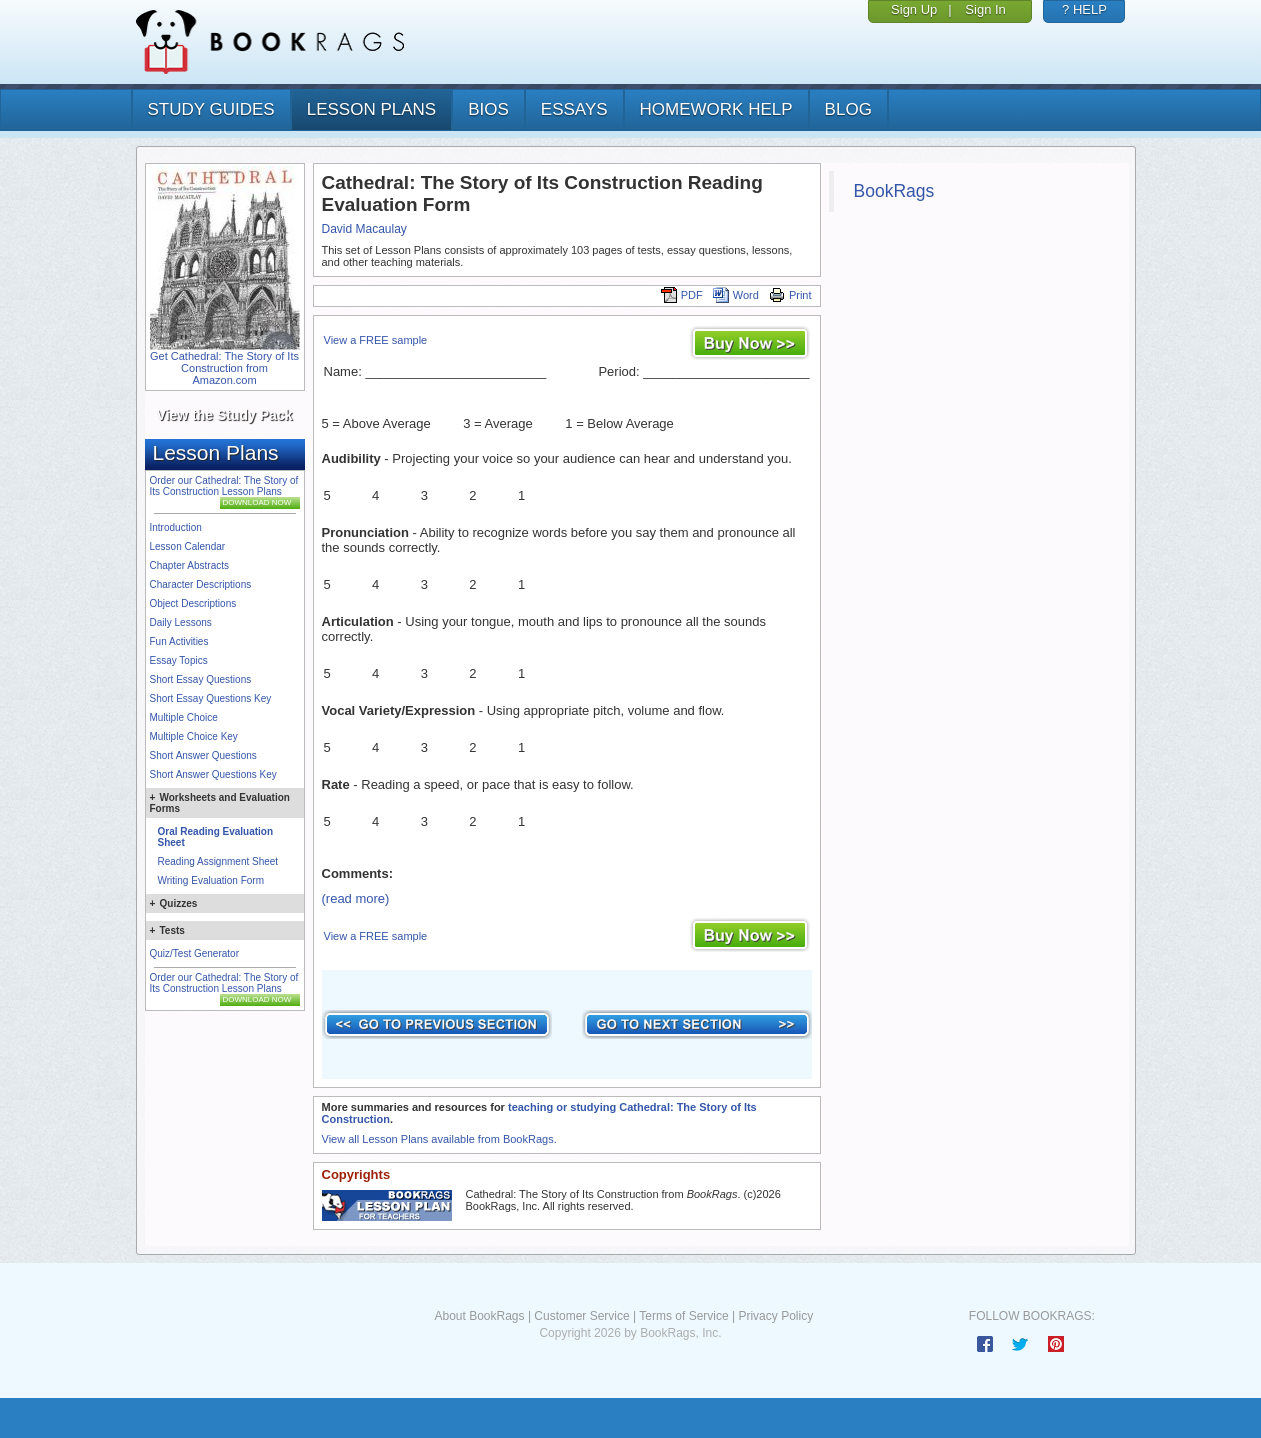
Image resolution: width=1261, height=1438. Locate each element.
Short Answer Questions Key (213, 774)
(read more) (356, 898)
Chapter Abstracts (189, 565)
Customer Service (581, 1316)
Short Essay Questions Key (211, 698)
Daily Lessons (181, 622)
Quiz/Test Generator (194, 953)
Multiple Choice (184, 717)
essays (574, 109)
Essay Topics (179, 660)
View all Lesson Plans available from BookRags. (439, 1139)
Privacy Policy (775, 1316)
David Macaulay (364, 229)
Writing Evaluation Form (211, 880)
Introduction (176, 527)
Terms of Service (683, 1316)
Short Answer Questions (203, 755)
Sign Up (914, 9)
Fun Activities (179, 641)
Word (736, 295)
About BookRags (479, 1316)
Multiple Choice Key (194, 736)
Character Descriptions (201, 584)
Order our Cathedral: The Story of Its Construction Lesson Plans (224, 486)
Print (790, 295)
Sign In (985, 9)
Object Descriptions (193, 603)
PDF (682, 295)
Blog (848, 109)
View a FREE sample (376, 340)
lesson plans (371, 109)
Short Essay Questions (201, 679)
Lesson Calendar (188, 546)
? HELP (1084, 9)
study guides (211, 109)
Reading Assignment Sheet (218, 861)
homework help (716, 109)
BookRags (894, 191)
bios (488, 109)
